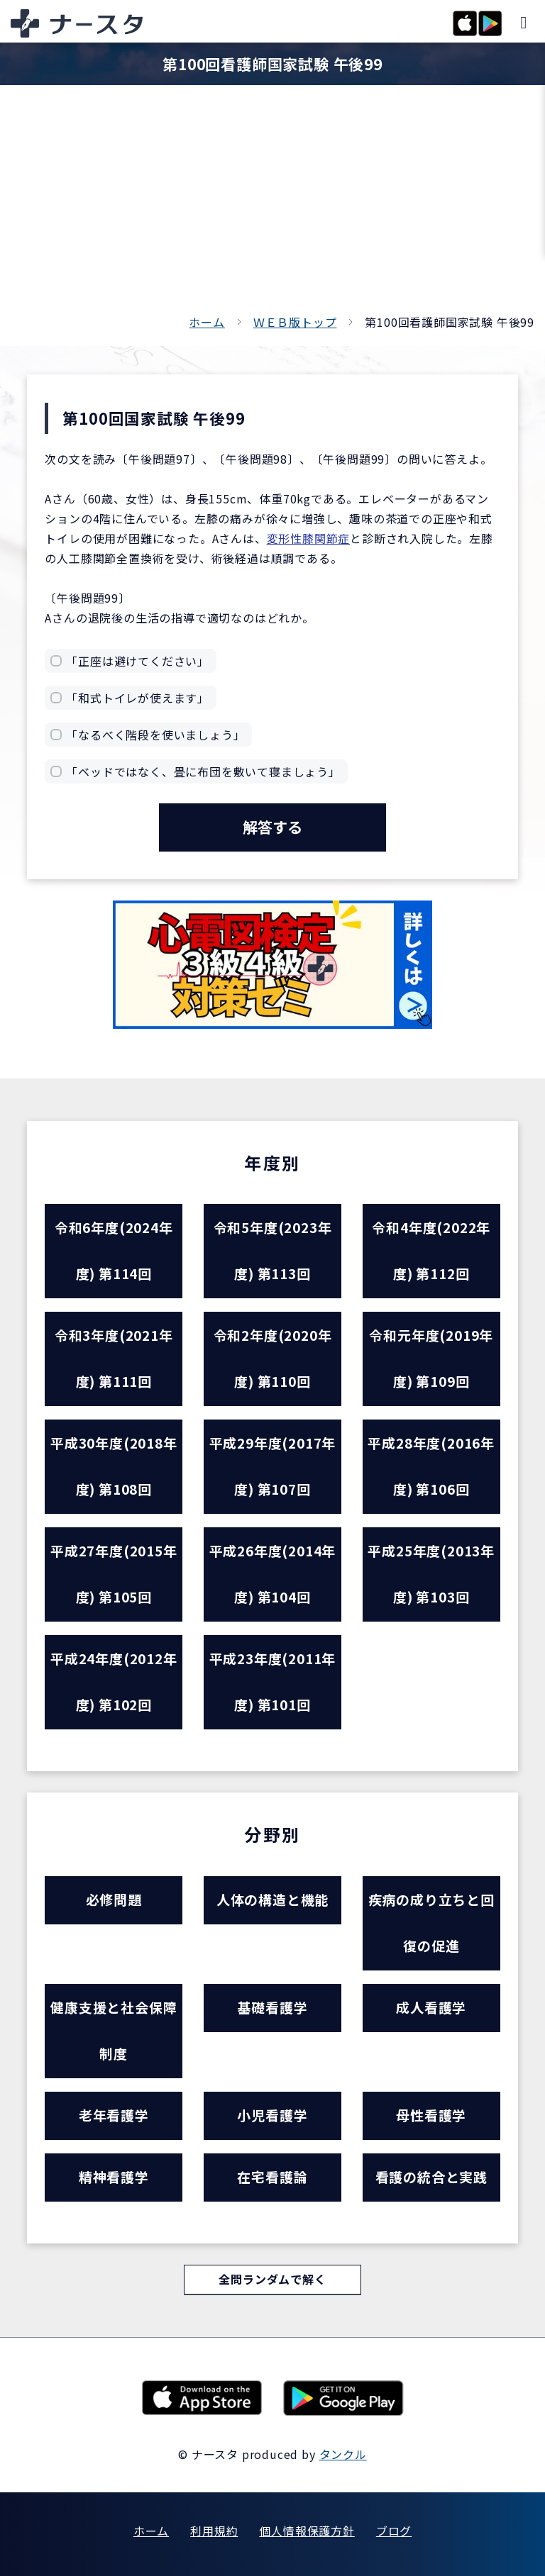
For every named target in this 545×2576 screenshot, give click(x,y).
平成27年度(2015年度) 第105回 (113, 1574)
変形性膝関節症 (309, 538)
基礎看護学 (272, 2007)
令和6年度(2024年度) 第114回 (114, 1250)
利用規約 (214, 2530)
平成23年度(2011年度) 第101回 (272, 1681)
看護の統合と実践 (431, 2177)
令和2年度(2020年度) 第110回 (273, 1358)
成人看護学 (431, 2007)
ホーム (206, 321)
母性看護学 (431, 2115)
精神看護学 (114, 2177)
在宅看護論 (272, 2177)
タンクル (343, 2454)
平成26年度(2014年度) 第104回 (272, 1574)
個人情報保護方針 (306, 2530)
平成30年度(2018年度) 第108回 (113, 1466)
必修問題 (114, 1899)
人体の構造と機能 (272, 1899)
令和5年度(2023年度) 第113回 (273, 1250)
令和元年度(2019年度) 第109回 (431, 1358)
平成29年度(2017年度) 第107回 (272, 1466)
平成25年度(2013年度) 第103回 (431, 1574)
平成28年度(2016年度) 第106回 (431, 1466)
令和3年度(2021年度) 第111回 (114, 1358)
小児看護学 (272, 2115)
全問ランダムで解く (272, 2279)
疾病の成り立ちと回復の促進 (431, 1923)
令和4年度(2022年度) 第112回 (431, 1250)
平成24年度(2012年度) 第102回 (113, 1681)
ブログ (394, 2530)
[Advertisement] (272, 205)
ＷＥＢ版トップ (295, 321)
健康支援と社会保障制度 (113, 2030)
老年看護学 (114, 2115)
